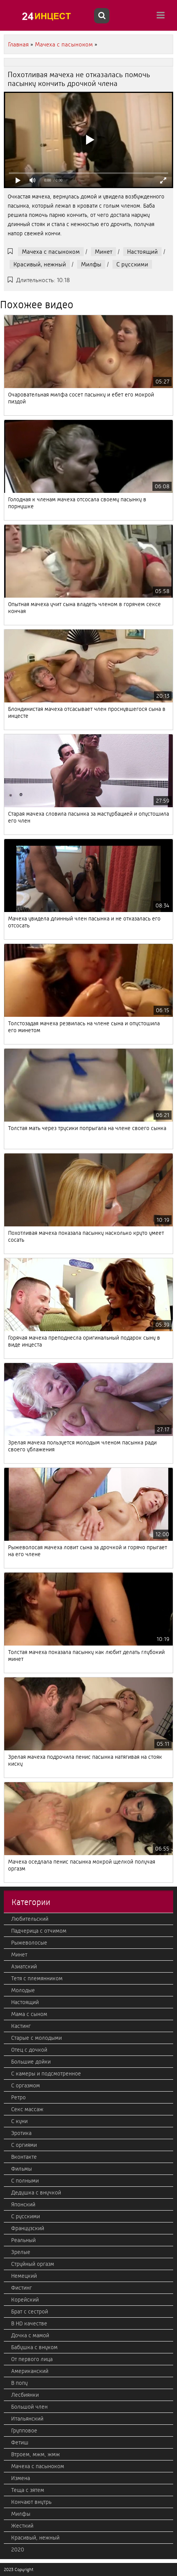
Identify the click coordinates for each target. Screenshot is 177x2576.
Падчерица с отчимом (38, 1930)
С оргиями (24, 2144)
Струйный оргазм (32, 2263)
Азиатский (24, 1966)
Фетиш (19, 2442)
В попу (19, 2382)
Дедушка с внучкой (36, 2192)
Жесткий (22, 2525)
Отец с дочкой (29, 2049)
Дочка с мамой (30, 2335)
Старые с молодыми (36, 2037)
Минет (103, 251)
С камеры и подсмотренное (46, 2073)
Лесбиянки (25, 2394)
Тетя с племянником (37, 1978)
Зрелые (20, 2252)
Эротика (21, 2133)
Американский (29, 2371)
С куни (19, 2121)
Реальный (23, 2240)
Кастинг (21, 2025)
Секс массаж (27, 2109)
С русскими (132, 264)
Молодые (23, 1990)
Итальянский (27, 2418)
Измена (20, 2478)
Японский (23, 2204)
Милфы (91, 264)
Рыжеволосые (29, 1942)
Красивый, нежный (39, 264)
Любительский (29, 1918)
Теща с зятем (27, 2490)
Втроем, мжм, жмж (35, 2454)
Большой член (29, 2406)
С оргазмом (25, 2085)
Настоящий (142, 251)
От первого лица (32, 2359)
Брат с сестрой (29, 2311)
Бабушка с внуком (34, 2347)
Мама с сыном (29, 2014)
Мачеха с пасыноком (51, 251)
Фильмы (21, 2168)
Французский (27, 2228)
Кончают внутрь (31, 2501)
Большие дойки (31, 2061)
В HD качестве (29, 2323)
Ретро (18, 2097)
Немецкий (24, 2275)
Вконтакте (24, 2156)
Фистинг (21, 2287)
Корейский (25, 2299)
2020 (17, 2549)
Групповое (24, 2430)
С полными (25, 2180)
